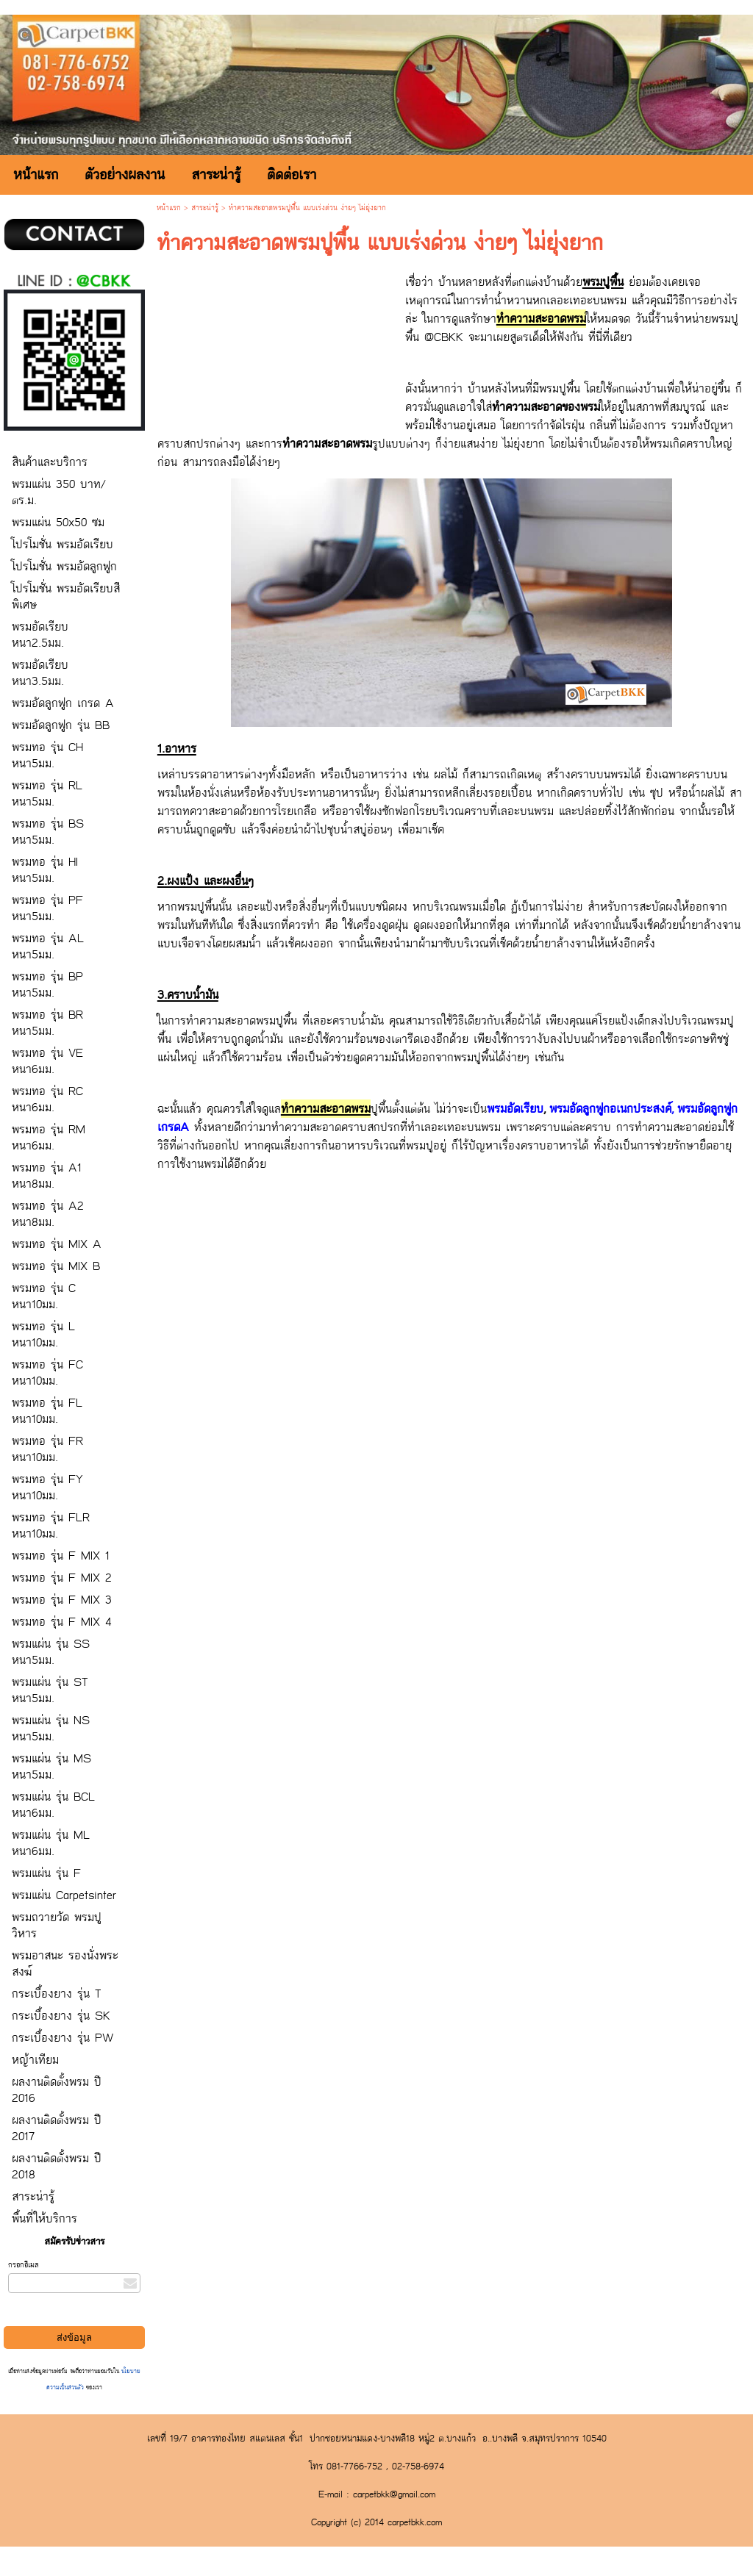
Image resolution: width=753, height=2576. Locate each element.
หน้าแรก (169, 208)
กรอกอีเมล (23, 2265)
